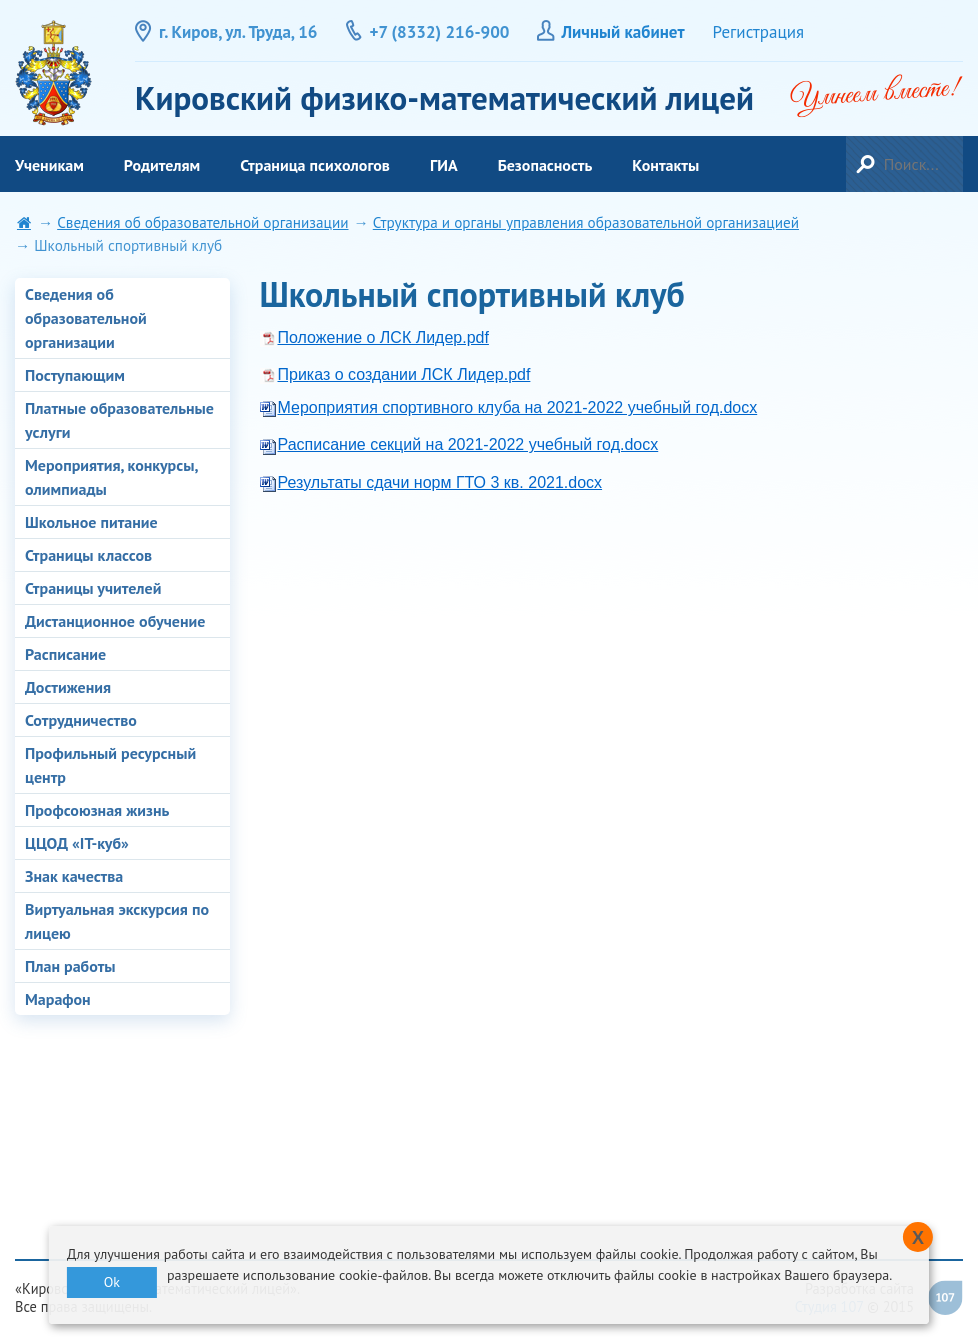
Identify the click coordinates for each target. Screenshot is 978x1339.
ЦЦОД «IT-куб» (77, 843)
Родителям (162, 165)
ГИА (444, 165)
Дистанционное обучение (115, 621)
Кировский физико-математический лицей (53, 73)
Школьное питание (91, 522)
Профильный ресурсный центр (110, 765)
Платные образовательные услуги (119, 420)
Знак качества (74, 876)
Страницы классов (88, 555)
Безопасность (545, 165)
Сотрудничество (81, 720)
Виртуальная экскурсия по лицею (117, 921)
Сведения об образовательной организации (202, 222)
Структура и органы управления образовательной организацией (586, 222)
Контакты (665, 165)
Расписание (65, 654)
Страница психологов (315, 165)
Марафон (58, 999)
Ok (112, 1282)
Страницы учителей (93, 588)
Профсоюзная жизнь (97, 810)
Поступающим (75, 375)
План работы (70, 966)
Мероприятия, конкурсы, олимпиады (111, 477)
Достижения (68, 687)
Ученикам (49, 165)
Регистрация (759, 32)
